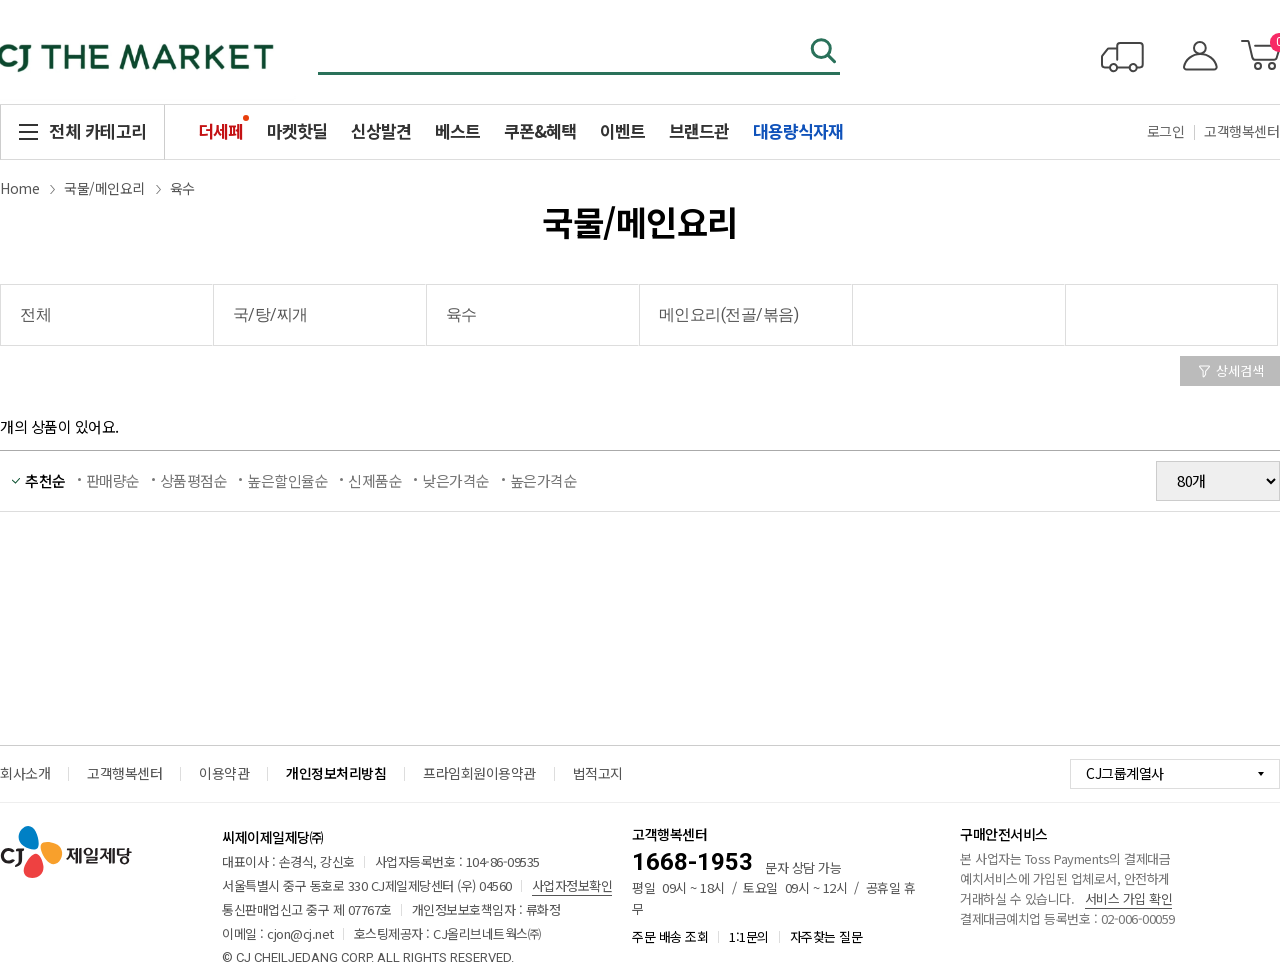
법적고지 (598, 773)
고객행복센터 (124, 773)
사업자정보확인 (572, 885)
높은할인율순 (287, 480)
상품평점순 (194, 480)
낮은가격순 (456, 480)
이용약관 (224, 773)
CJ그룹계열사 (1125, 773)
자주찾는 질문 (826, 936)
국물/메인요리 (104, 188)
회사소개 (25, 773)
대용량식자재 (798, 130)
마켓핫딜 (297, 130)
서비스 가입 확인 (1129, 898)
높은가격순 (544, 480)
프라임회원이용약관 (479, 773)
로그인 (1166, 131)
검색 (825, 53)
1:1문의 (749, 936)
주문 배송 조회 (670, 936)
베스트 (457, 130)
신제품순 (375, 480)
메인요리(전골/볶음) (729, 314)
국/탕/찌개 (270, 314)
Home (19, 188)
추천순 (45, 480)
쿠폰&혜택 (540, 130)
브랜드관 (699, 130)
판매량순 (113, 480)
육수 (182, 188)
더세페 (220, 130)
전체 (35, 314)
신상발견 (381, 130)
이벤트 (622, 130)
